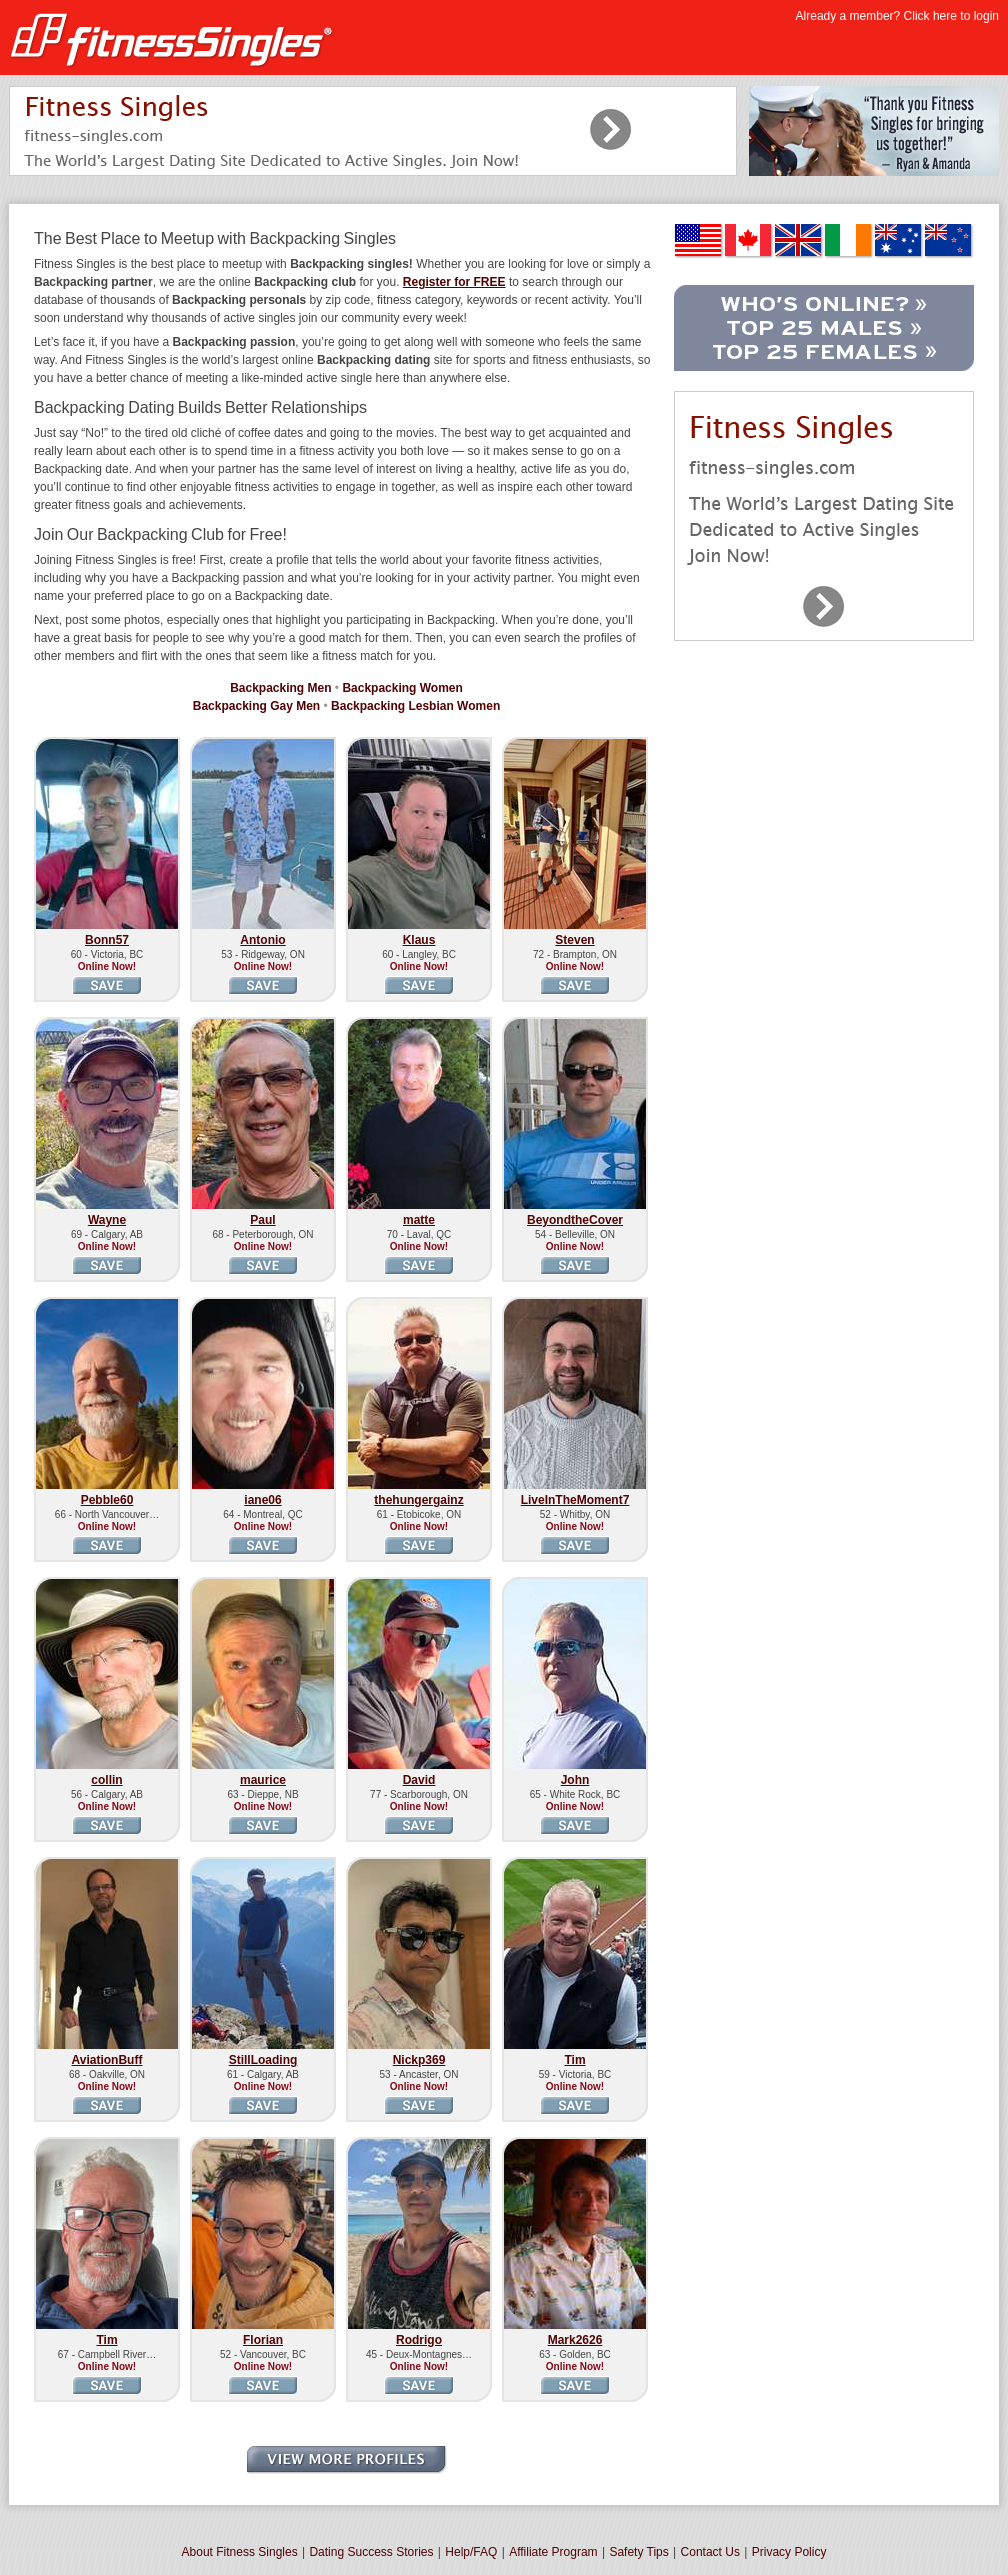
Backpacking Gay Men (256, 706)
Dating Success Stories (371, 2552)
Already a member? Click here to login (897, 16)
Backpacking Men (280, 688)
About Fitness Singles (240, 2552)
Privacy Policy (789, 2552)
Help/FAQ (471, 2552)
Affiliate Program (553, 2552)
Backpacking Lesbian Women (415, 706)
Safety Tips (638, 2552)
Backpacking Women (402, 688)
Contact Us (710, 2552)
